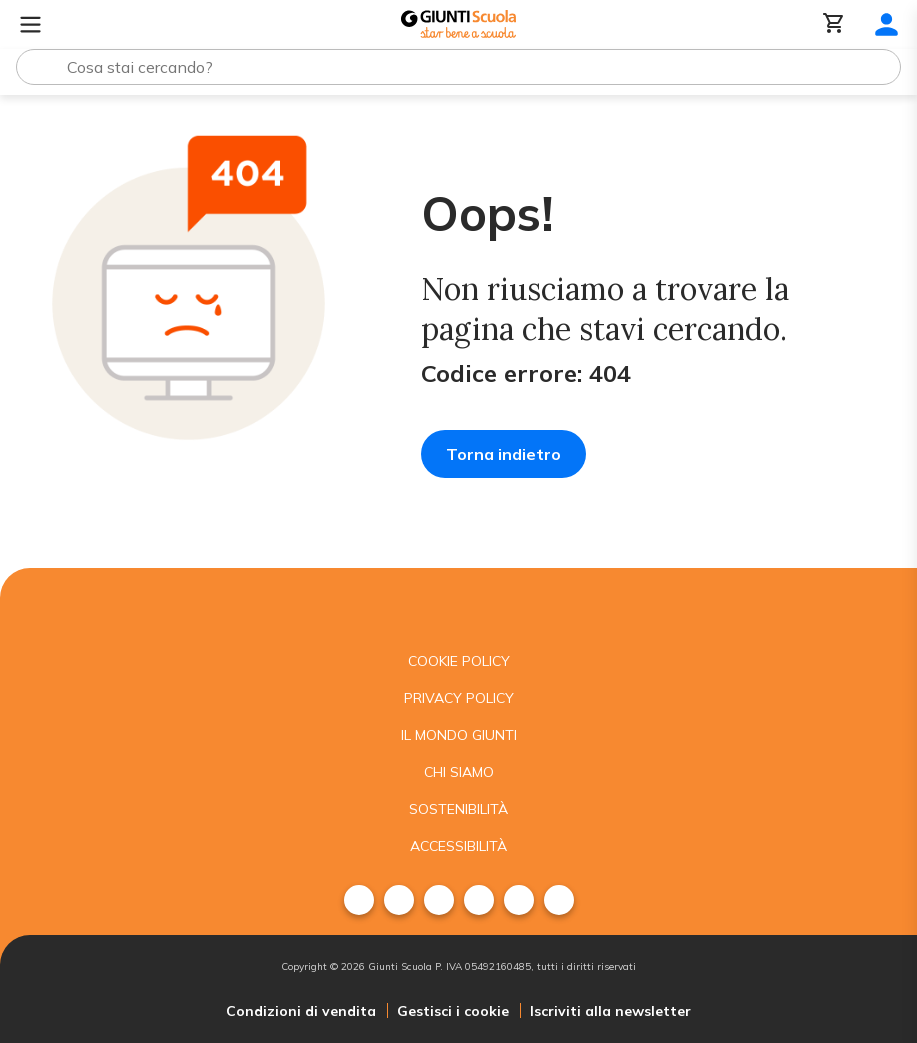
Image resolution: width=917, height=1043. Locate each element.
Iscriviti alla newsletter (610, 1011)
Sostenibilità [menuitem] (458, 809)
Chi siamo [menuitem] (459, 772)
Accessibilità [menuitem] (458, 846)
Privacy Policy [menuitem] (459, 698)
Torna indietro (503, 454)
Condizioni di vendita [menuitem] (301, 1011)
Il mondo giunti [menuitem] (459, 735)
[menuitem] (359, 900)
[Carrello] (834, 24)
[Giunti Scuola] (458, 24)
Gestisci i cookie (453, 1011)
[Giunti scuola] (458, 605)
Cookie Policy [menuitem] (459, 661)
